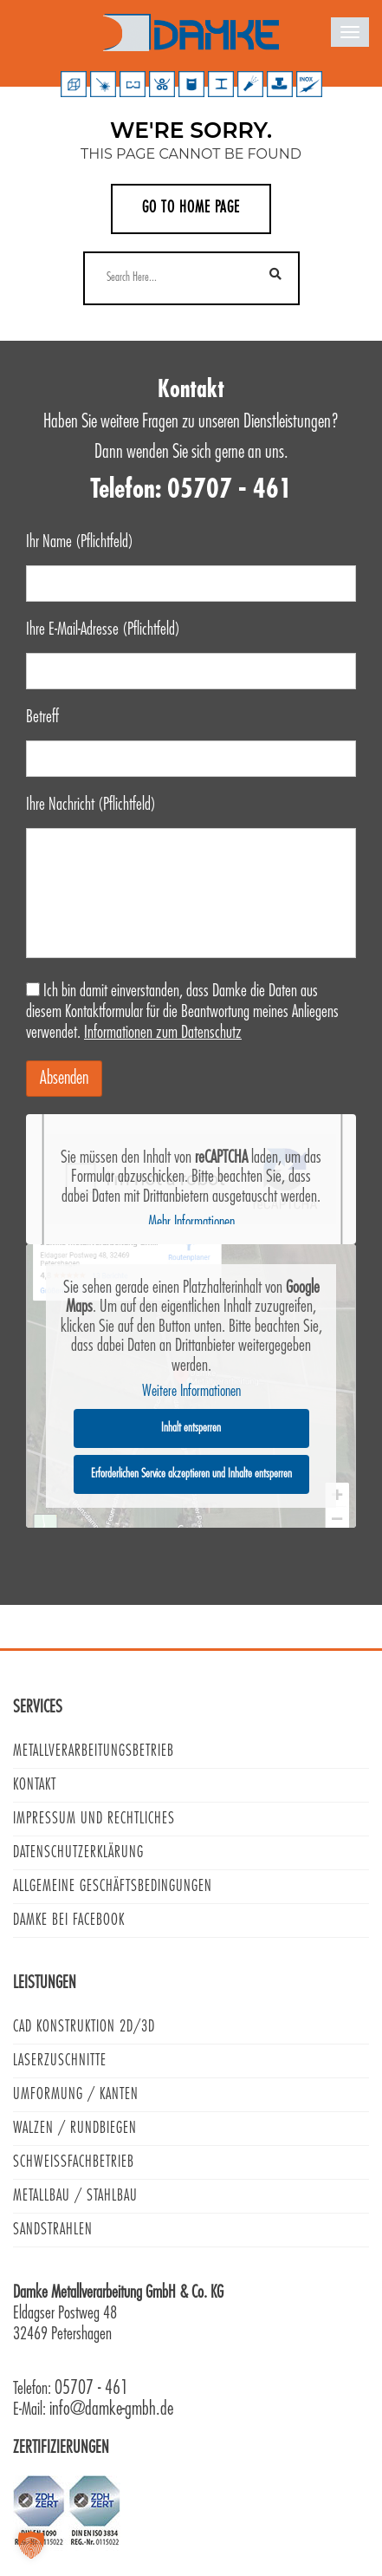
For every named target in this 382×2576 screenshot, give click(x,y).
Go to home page (191, 208)
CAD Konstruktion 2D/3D (84, 2026)
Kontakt (34, 1784)
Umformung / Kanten (76, 2094)
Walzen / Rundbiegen (75, 2128)
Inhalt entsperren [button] (191, 1427)
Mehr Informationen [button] (191, 1222)
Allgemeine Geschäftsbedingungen (112, 1886)
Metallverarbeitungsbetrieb (93, 1751)
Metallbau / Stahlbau (75, 2195)
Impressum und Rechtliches (94, 1818)
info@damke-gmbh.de (111, 2409)
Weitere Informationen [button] (191, 1391)
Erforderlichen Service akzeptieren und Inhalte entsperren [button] (191, 1473)
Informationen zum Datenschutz (163, 1032)
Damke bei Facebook (69, 1920)
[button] (31, 2545)
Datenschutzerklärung (78, 1852)
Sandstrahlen (53, 2229)
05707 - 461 (91, 2388)
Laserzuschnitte (60, 2060)
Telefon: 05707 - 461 (191, 490)
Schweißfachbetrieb (73, 2162)
